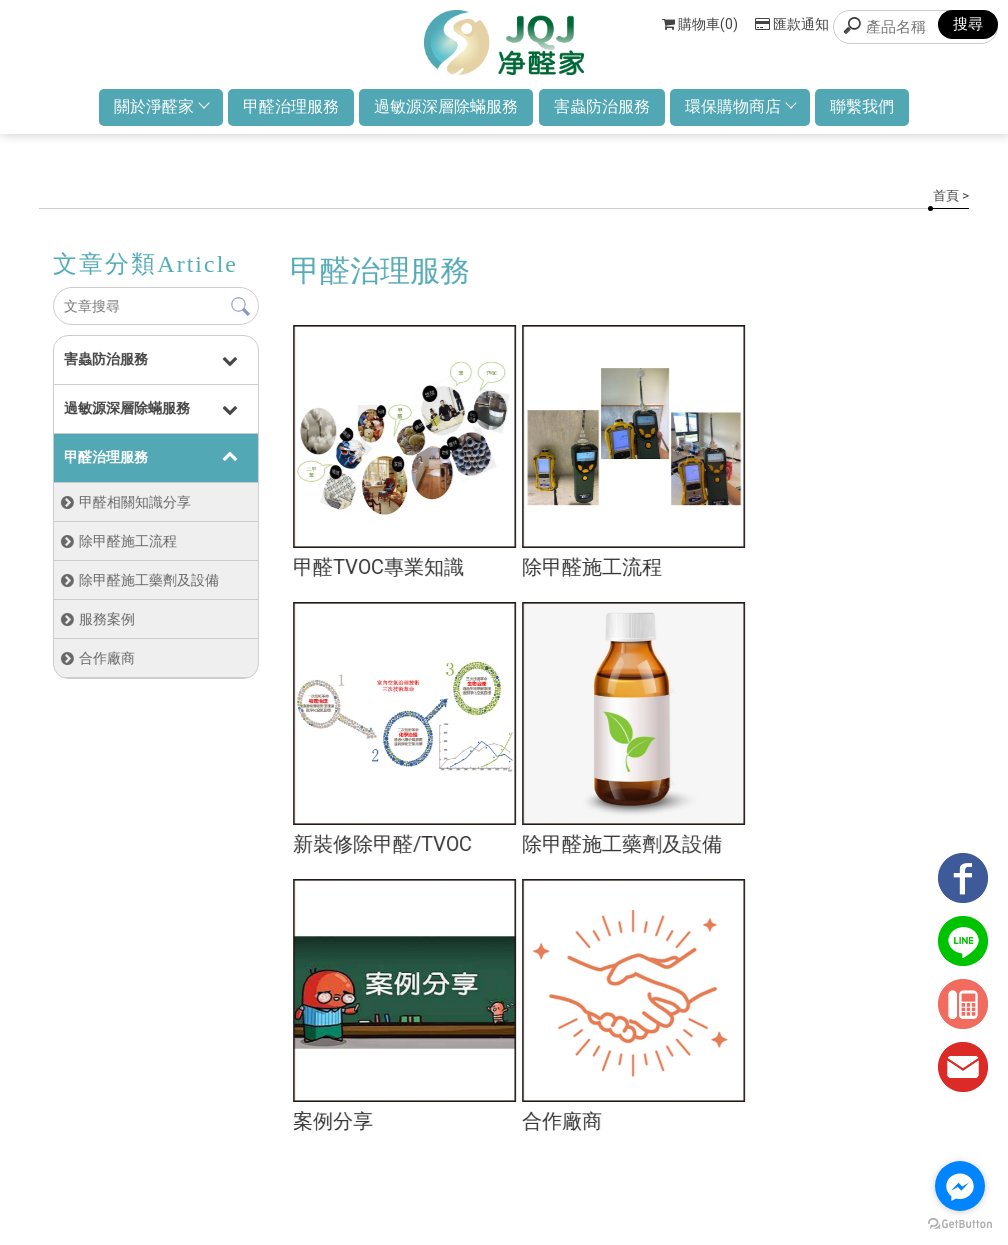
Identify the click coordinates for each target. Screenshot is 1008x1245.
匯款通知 (792, 24)
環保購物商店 (747, 112)
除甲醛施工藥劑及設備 (148, 586)
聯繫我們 (874, 112)
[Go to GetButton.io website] (960, 1224)
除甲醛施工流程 (127, 547)
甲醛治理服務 (284, 112)
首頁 (946, 201)
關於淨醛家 (149, 112)
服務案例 (106, 625)
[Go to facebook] (960, 1186)
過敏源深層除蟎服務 (444, 112)
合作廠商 (106, 664)
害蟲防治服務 (604, 112)
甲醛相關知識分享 (134, 508)
